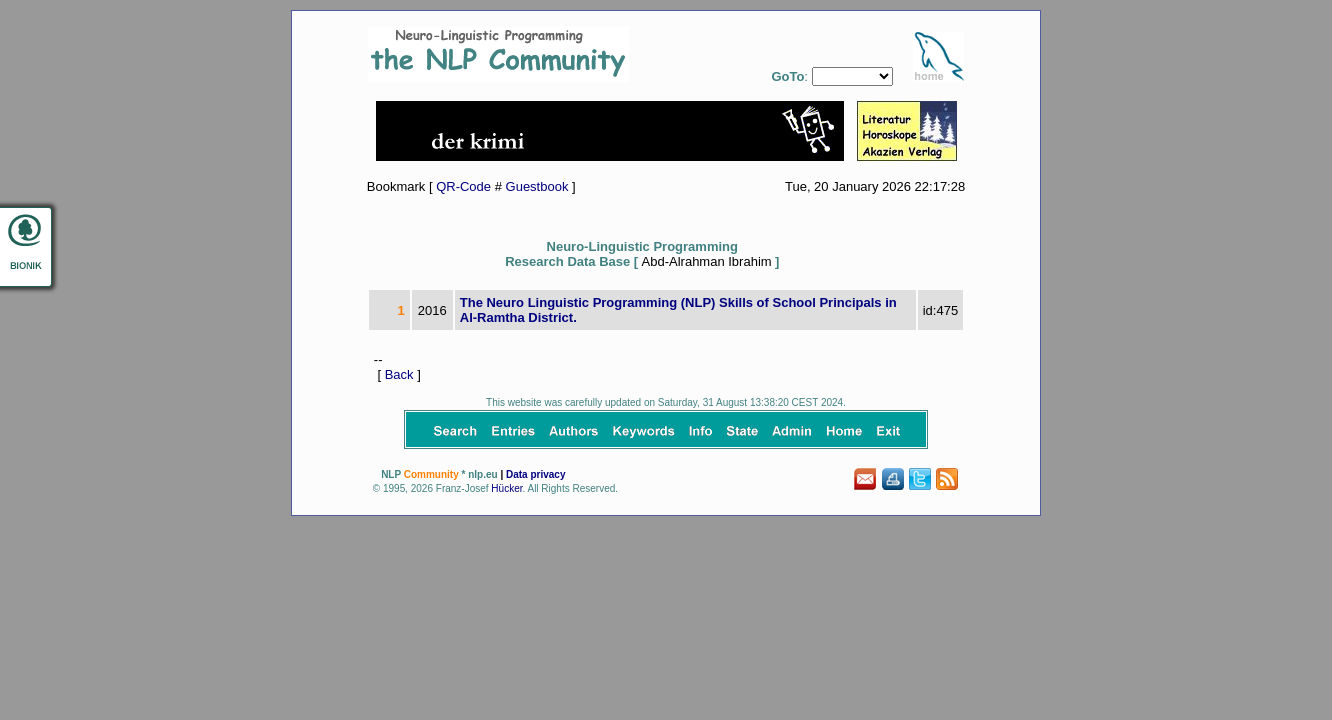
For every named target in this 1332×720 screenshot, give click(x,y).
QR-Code (463, 186)
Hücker (506, 488)
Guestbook (537, 186)
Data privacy (535, 474)
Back (399, 374)
